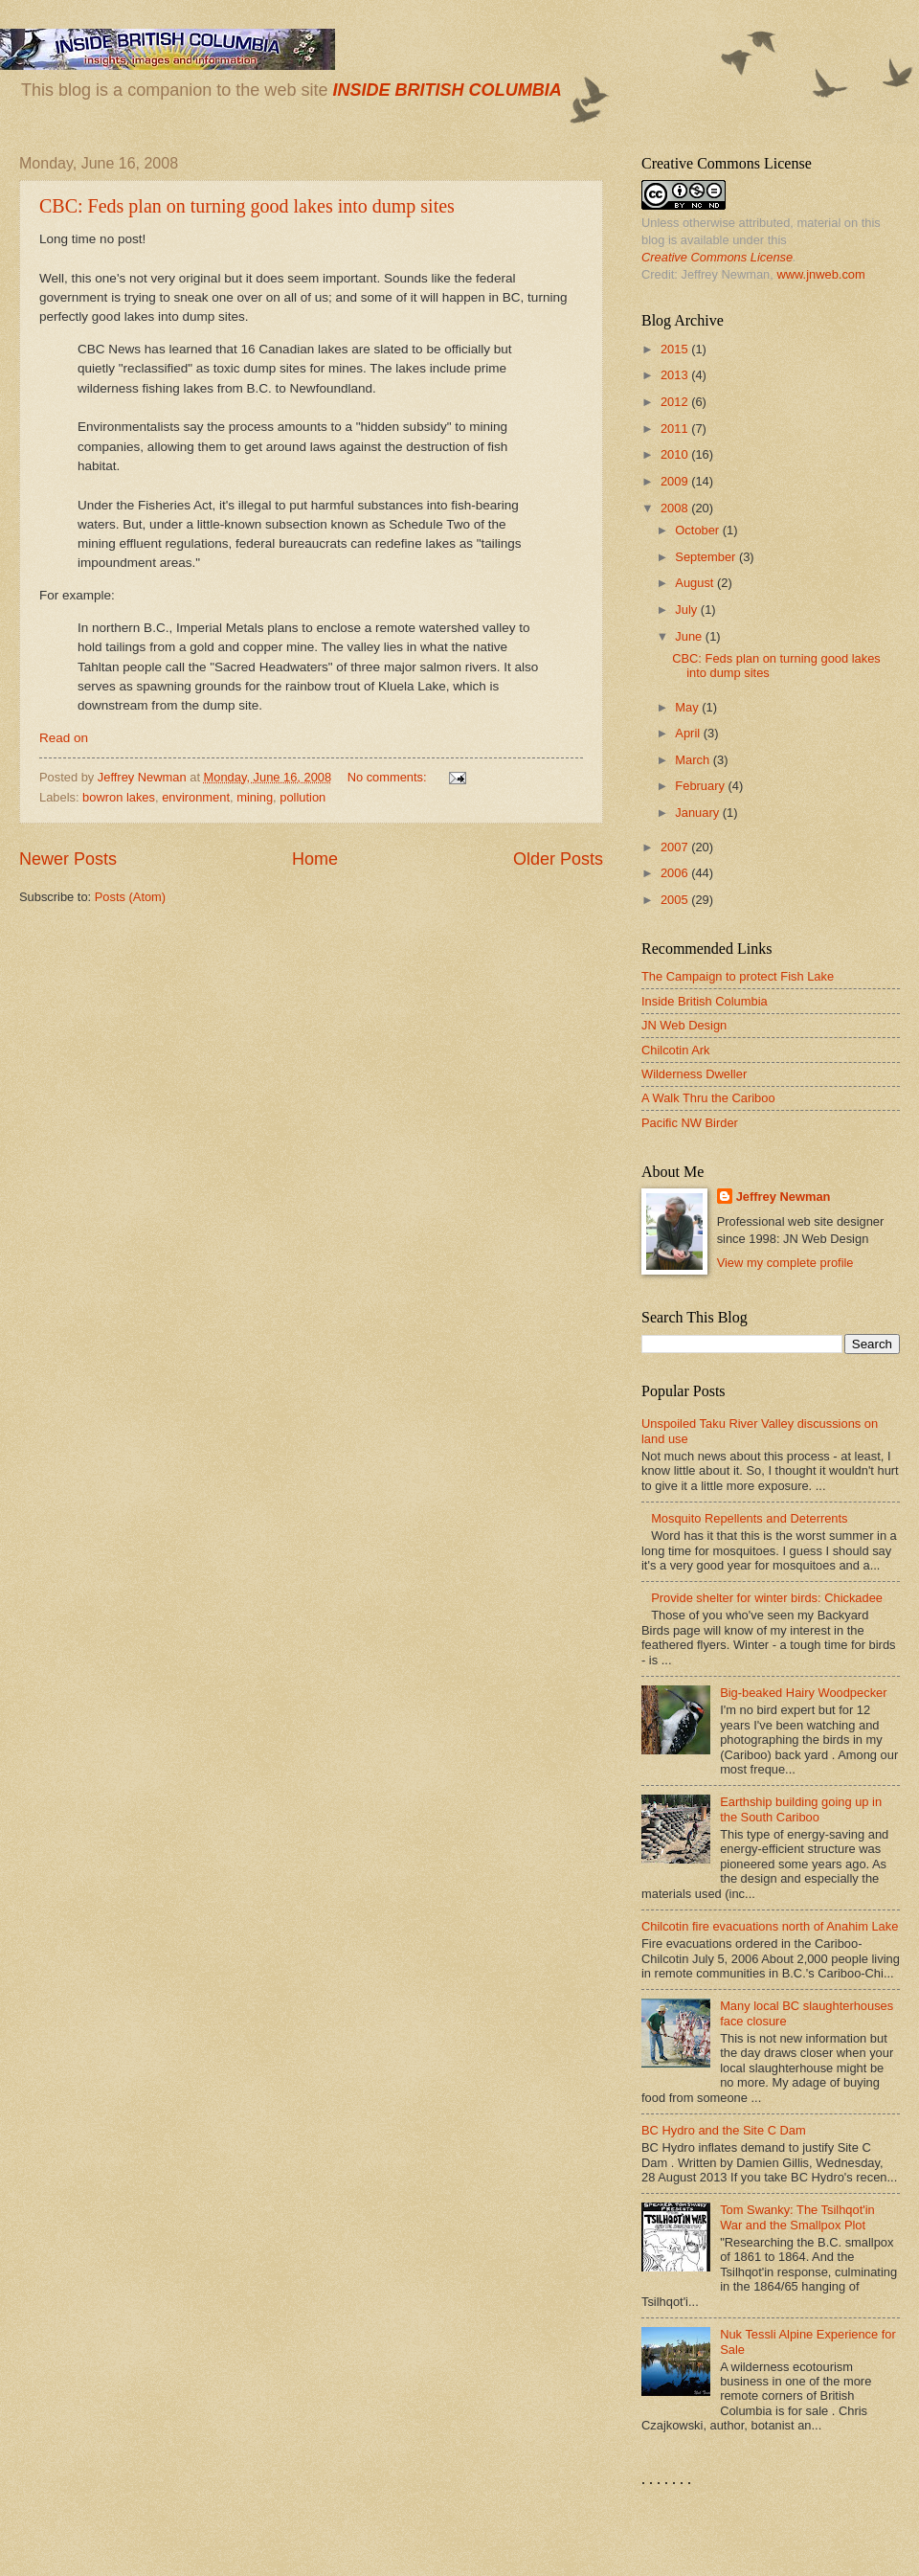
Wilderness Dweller (694, 1074)
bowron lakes (118, 797)
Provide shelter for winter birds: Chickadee (767, 1598)
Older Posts (558, 859)
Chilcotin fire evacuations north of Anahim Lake (769, 1926)
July (687, 609)
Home (315, 859)
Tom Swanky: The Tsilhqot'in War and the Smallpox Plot (797, 2217)
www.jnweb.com (820, 274)
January (698, 812)
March (693, 760)
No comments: (389, 777)
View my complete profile (785, 1262)
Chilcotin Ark (675, 1050)
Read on (63, 738)
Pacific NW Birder (689, 1123)
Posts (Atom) (130, 897)
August (696, 583)
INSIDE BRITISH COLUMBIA (446, 90)
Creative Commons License (717, 257)
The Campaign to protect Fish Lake (737, 976)
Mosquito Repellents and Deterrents (749, 1518)
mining (254, 797)
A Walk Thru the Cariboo (708, 1098)
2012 (676, 402)
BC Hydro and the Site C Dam (723, 2130)
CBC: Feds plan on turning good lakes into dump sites (247, 205)
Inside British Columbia (704, 1001)
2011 (676, 428)
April (689, 733)
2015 (676, 349)
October (698, 530)
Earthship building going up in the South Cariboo (801, 1809)
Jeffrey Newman (783, 1196)
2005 (676, 900)
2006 (676, 873)
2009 (676, 481)
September (707, 557)
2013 (676, 375)
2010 (676, 454)
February (701, 786)
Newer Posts (68, 859)
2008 (676, 508)
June (690, 636)
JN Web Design (684, 1025)
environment (196, 797)
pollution (302, 797)
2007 (676, 847)
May (688, 707)
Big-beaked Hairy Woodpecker (803, 1692)
